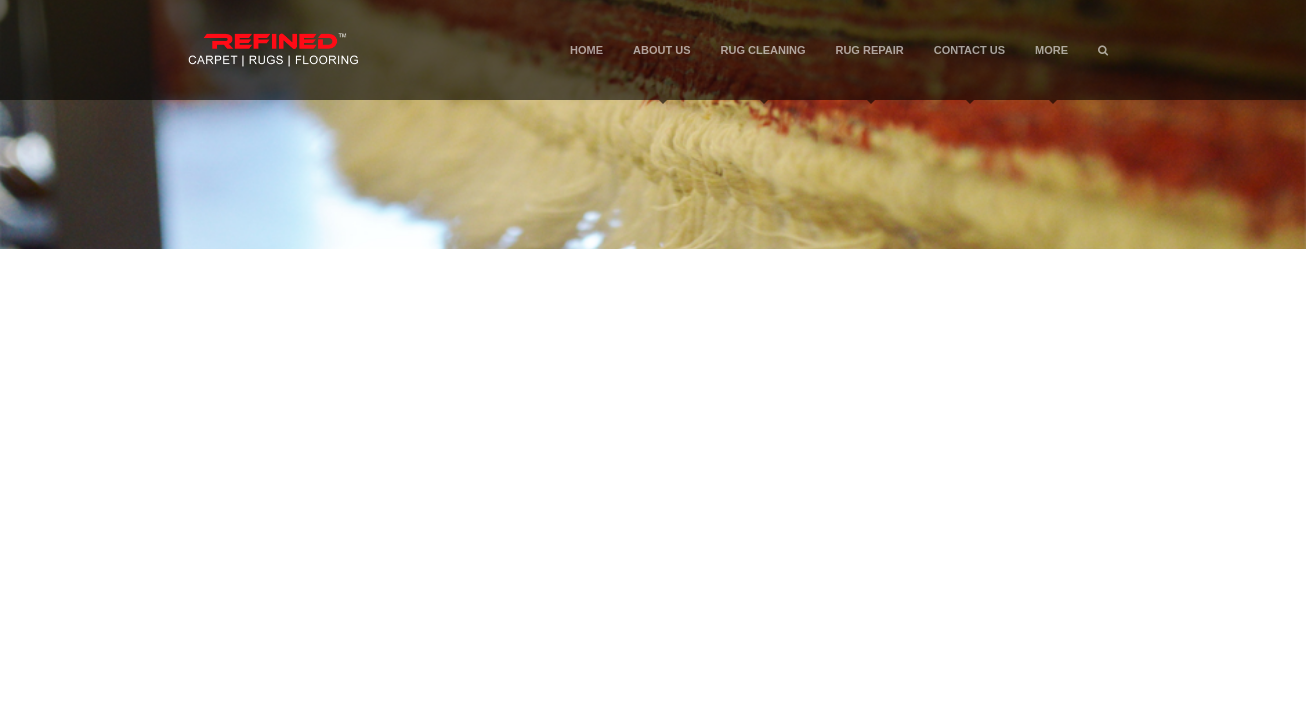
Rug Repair (869, 72)
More (1051, 72)
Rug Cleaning (763, 72)
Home (586, 50)
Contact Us (969, 72)
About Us (661, 72)
